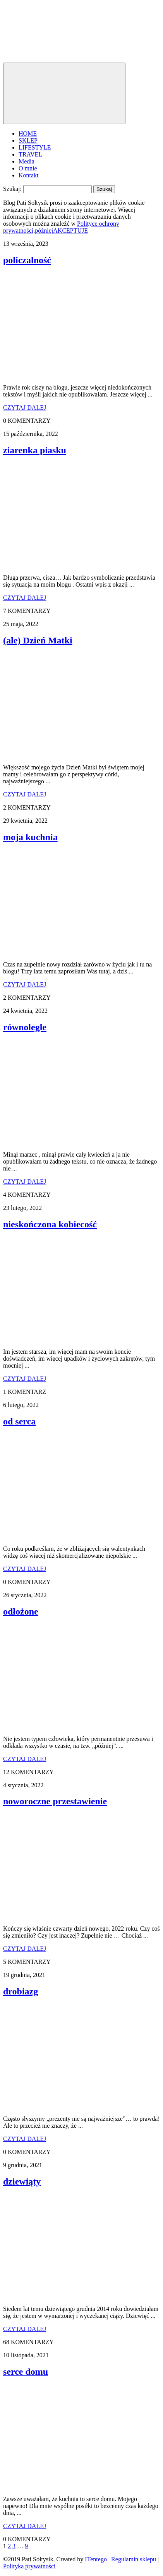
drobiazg (20, 1991)
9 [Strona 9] (26, 2546)
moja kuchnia (30, 837)
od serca (19, 1421)
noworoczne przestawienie (55, 1801)
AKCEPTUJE (70, 230)
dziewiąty (22, 2181)
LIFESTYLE (35, 147)
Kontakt (29, 175)
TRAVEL (30, 154)
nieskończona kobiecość (50, 1224)
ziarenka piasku (34, 450)
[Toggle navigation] (64, 93)
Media (26, 161)
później (44, 230)
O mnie (28, 168)
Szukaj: (12, 188)
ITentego (96, 2559)
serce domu (25, 2372)
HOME (28, 133)
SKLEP (28, 140)
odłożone (20, 1611)
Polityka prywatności (29, 2566)
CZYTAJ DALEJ (24, 407)
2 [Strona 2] (9, 2546)
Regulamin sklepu (133, 2559)
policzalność (27, 260)
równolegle (24, 1027)
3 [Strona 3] (13, 2546)
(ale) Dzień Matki (37, 640)
